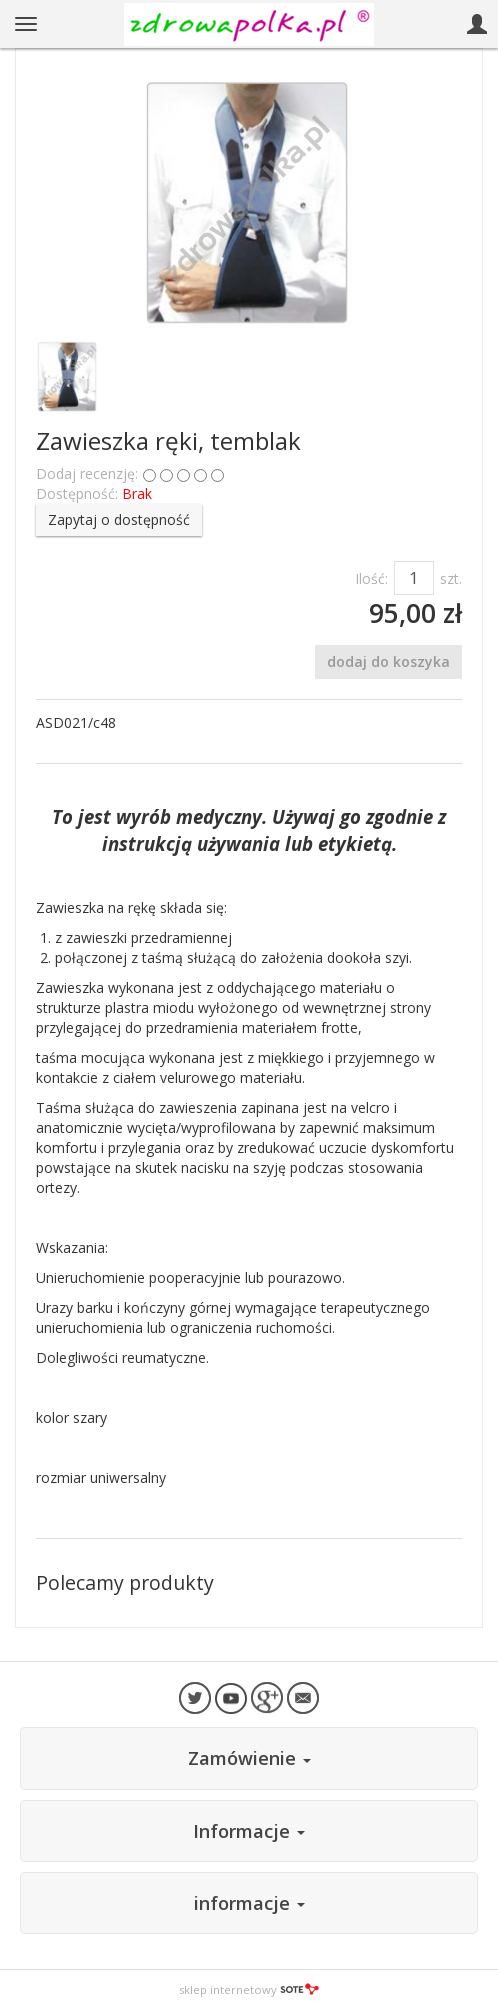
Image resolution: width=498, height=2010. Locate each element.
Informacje (249, 1831)
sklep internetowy (249, 1989)
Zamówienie (249, 1758)
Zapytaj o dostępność (119, 519)
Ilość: (371, 578)
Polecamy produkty (125, 1582)
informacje (249, 1903)
